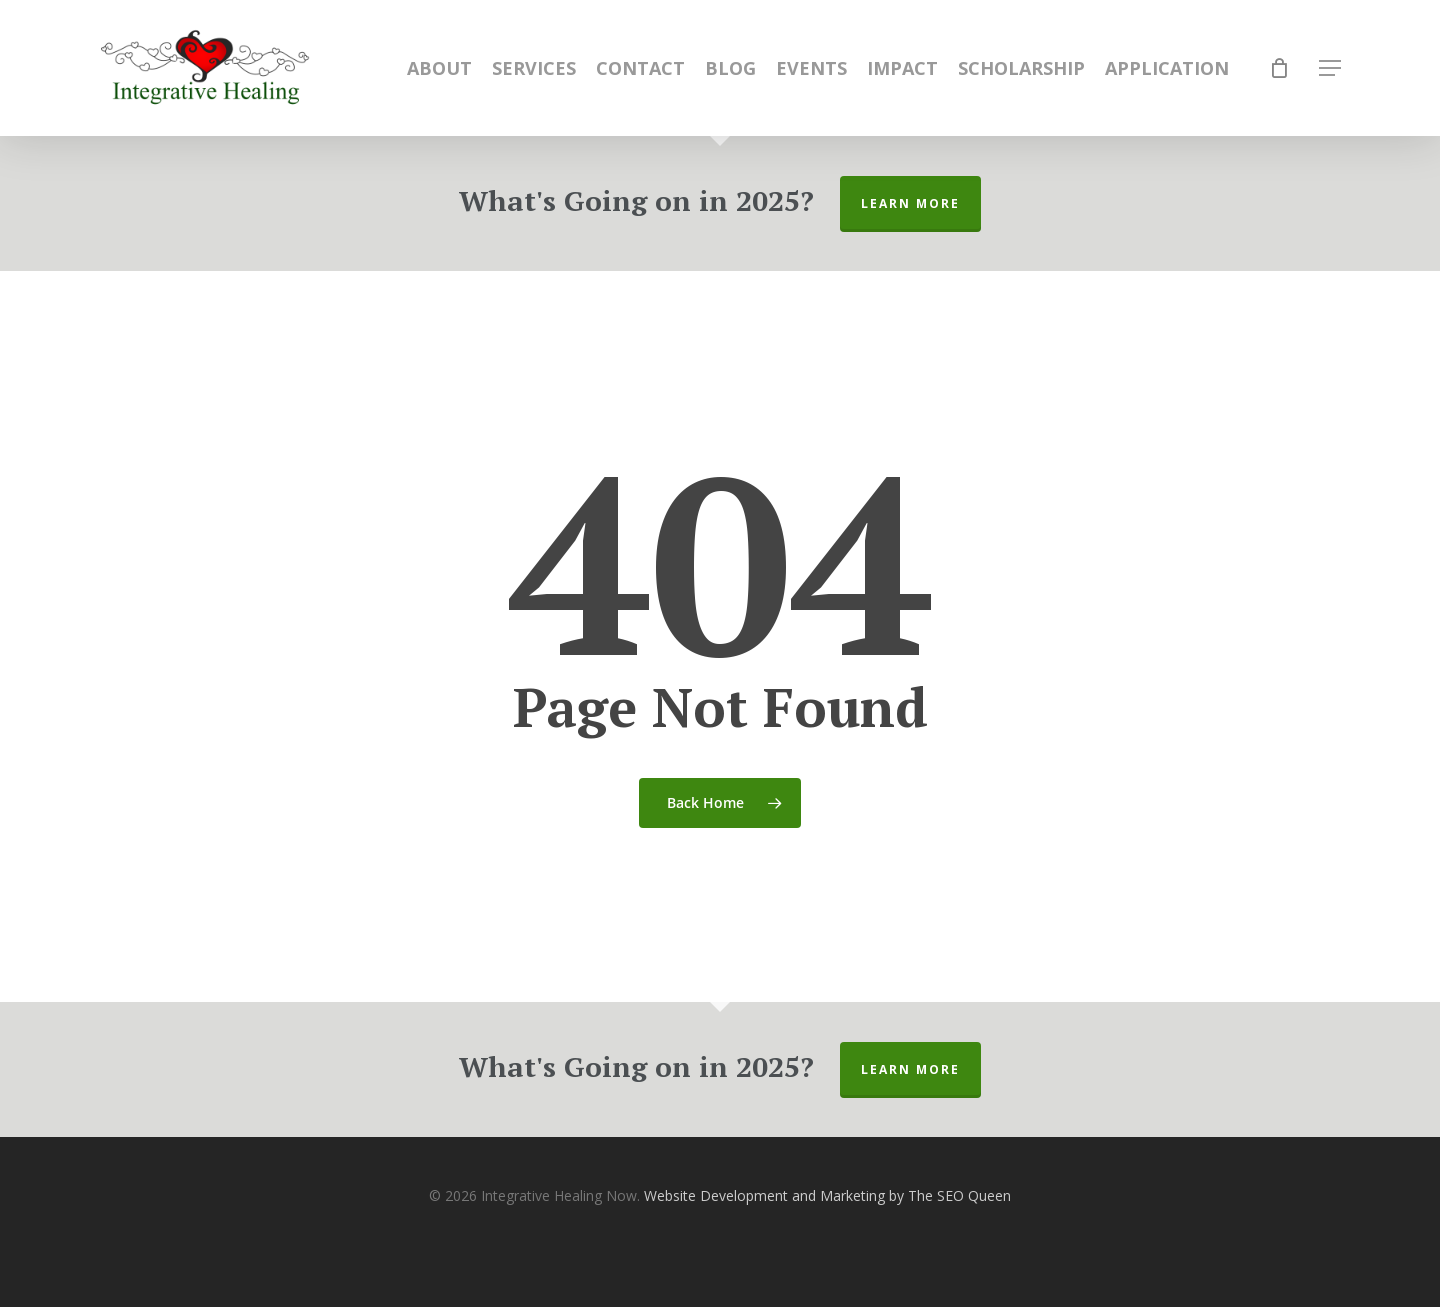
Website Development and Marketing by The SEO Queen (827, 1195)
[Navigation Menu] (1331, 68)
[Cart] (1280, 68)
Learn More (910, 203)
